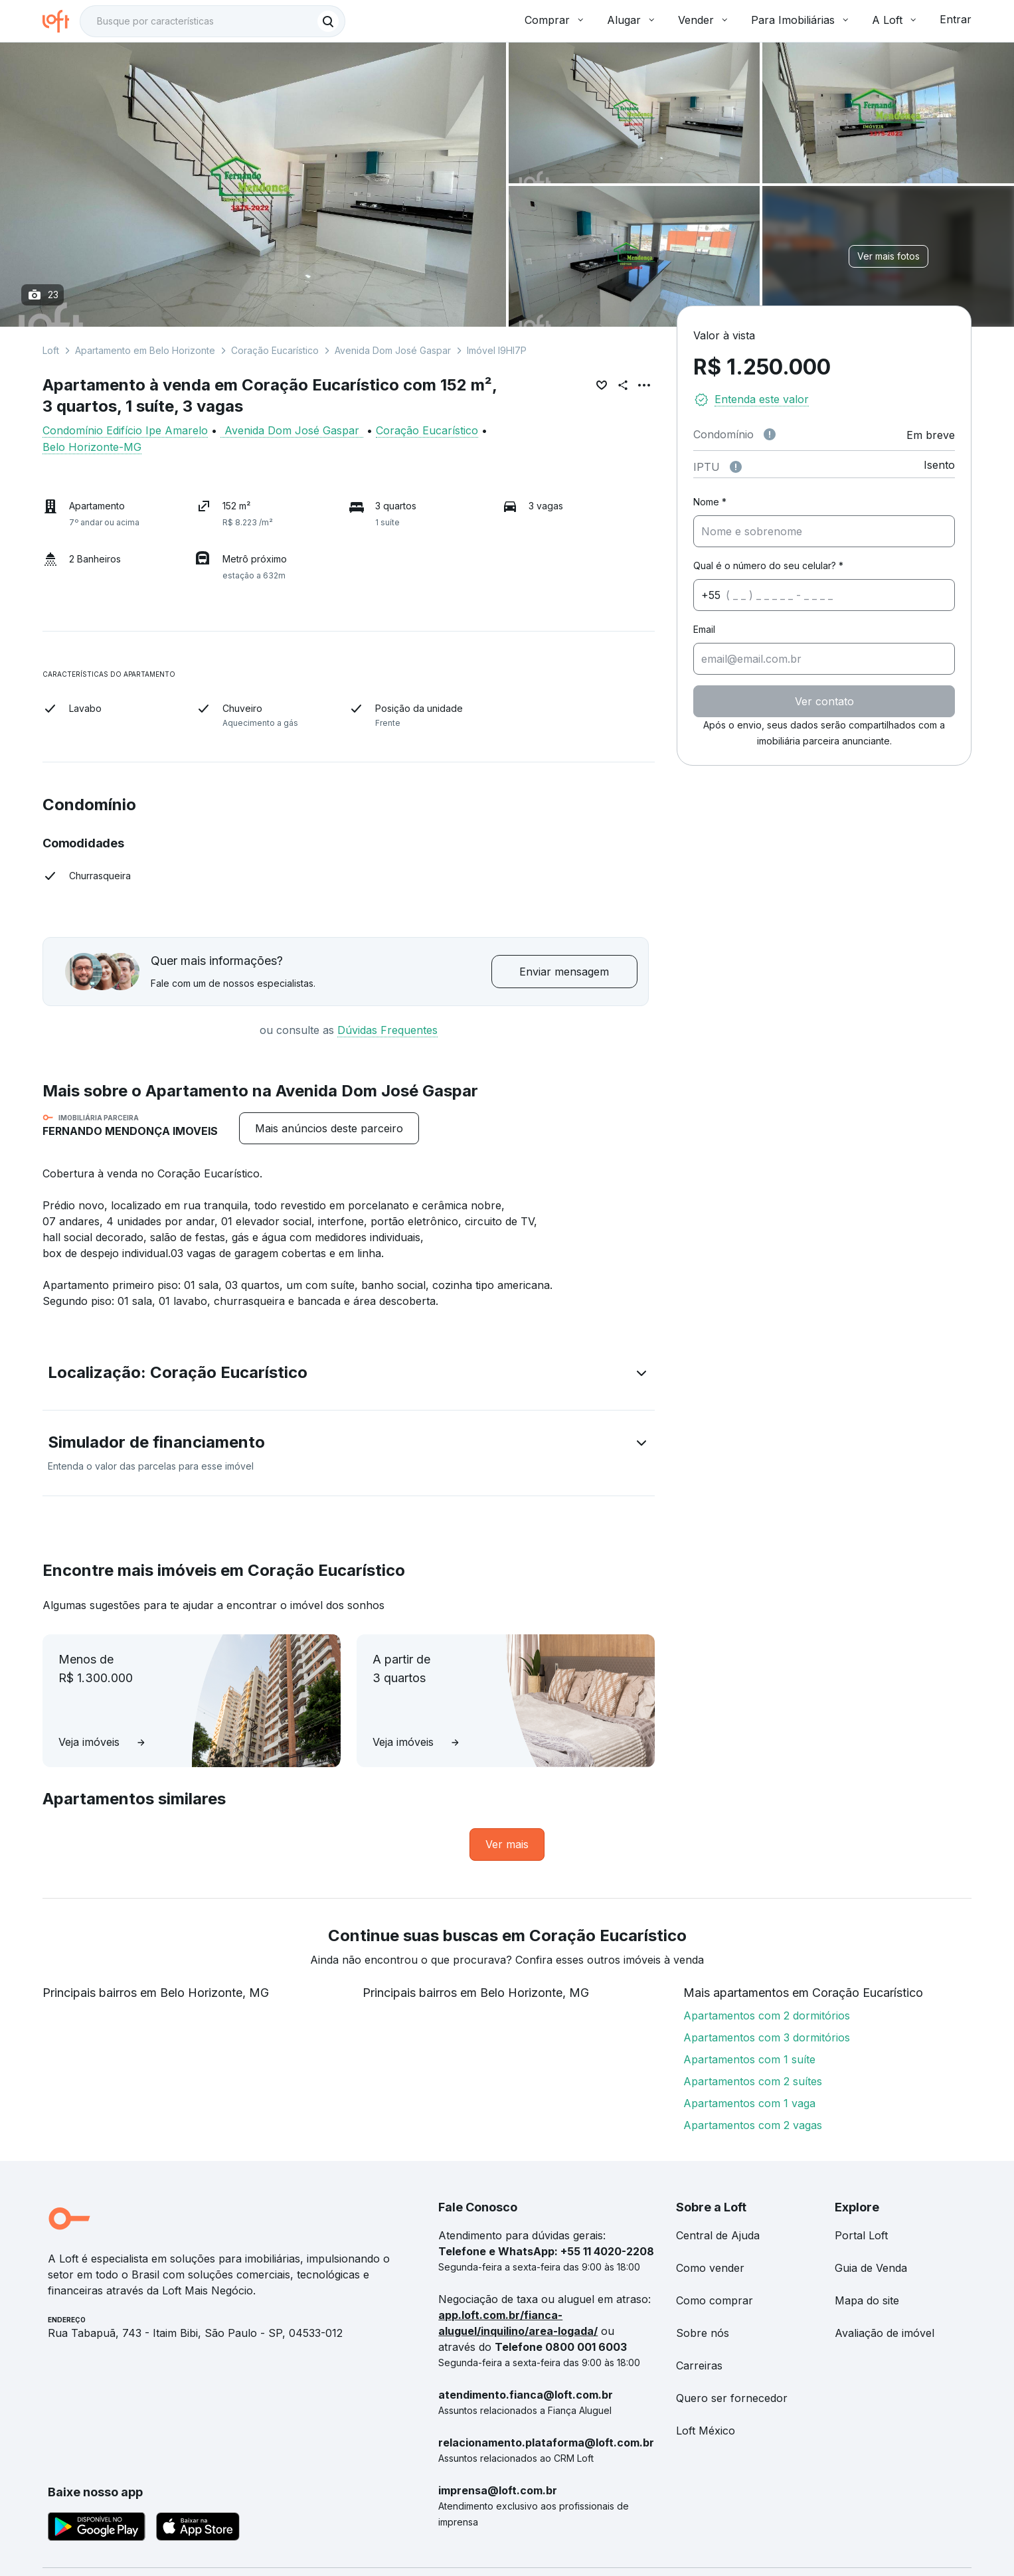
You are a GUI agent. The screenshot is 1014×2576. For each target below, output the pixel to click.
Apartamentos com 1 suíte (749, 2059)
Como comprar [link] (714, 2300)
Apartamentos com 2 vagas (752, 2125)
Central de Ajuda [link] (718, 2235)
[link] (507, 1844)
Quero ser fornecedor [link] (732, 2398)
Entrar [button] (956, 19)
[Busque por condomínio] (199, 21)
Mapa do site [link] (867, 2300)
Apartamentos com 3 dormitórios (766, 2037)
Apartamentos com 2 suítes (752, 2081)
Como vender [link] (710, 2268)
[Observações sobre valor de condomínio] (769, 434)
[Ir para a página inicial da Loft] (61, 21)
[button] (348, 1375)
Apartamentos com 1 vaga (749, 2103)
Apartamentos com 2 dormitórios (766, 2015)
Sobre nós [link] (702, 2333)
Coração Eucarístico (275, 350)
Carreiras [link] (699, 2365)
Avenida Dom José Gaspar (393, 350)
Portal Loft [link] (861, 2235)
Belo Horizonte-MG (91, 447)
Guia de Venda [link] (871, 2268)
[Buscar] (328, 21)
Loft (50, 350)
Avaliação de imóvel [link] (884, 2333)
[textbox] (212, 21)
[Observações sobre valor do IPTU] (735, 466)
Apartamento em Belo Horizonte (145, 350)
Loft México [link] (705, 2430)
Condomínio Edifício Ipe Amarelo (125, 430)
